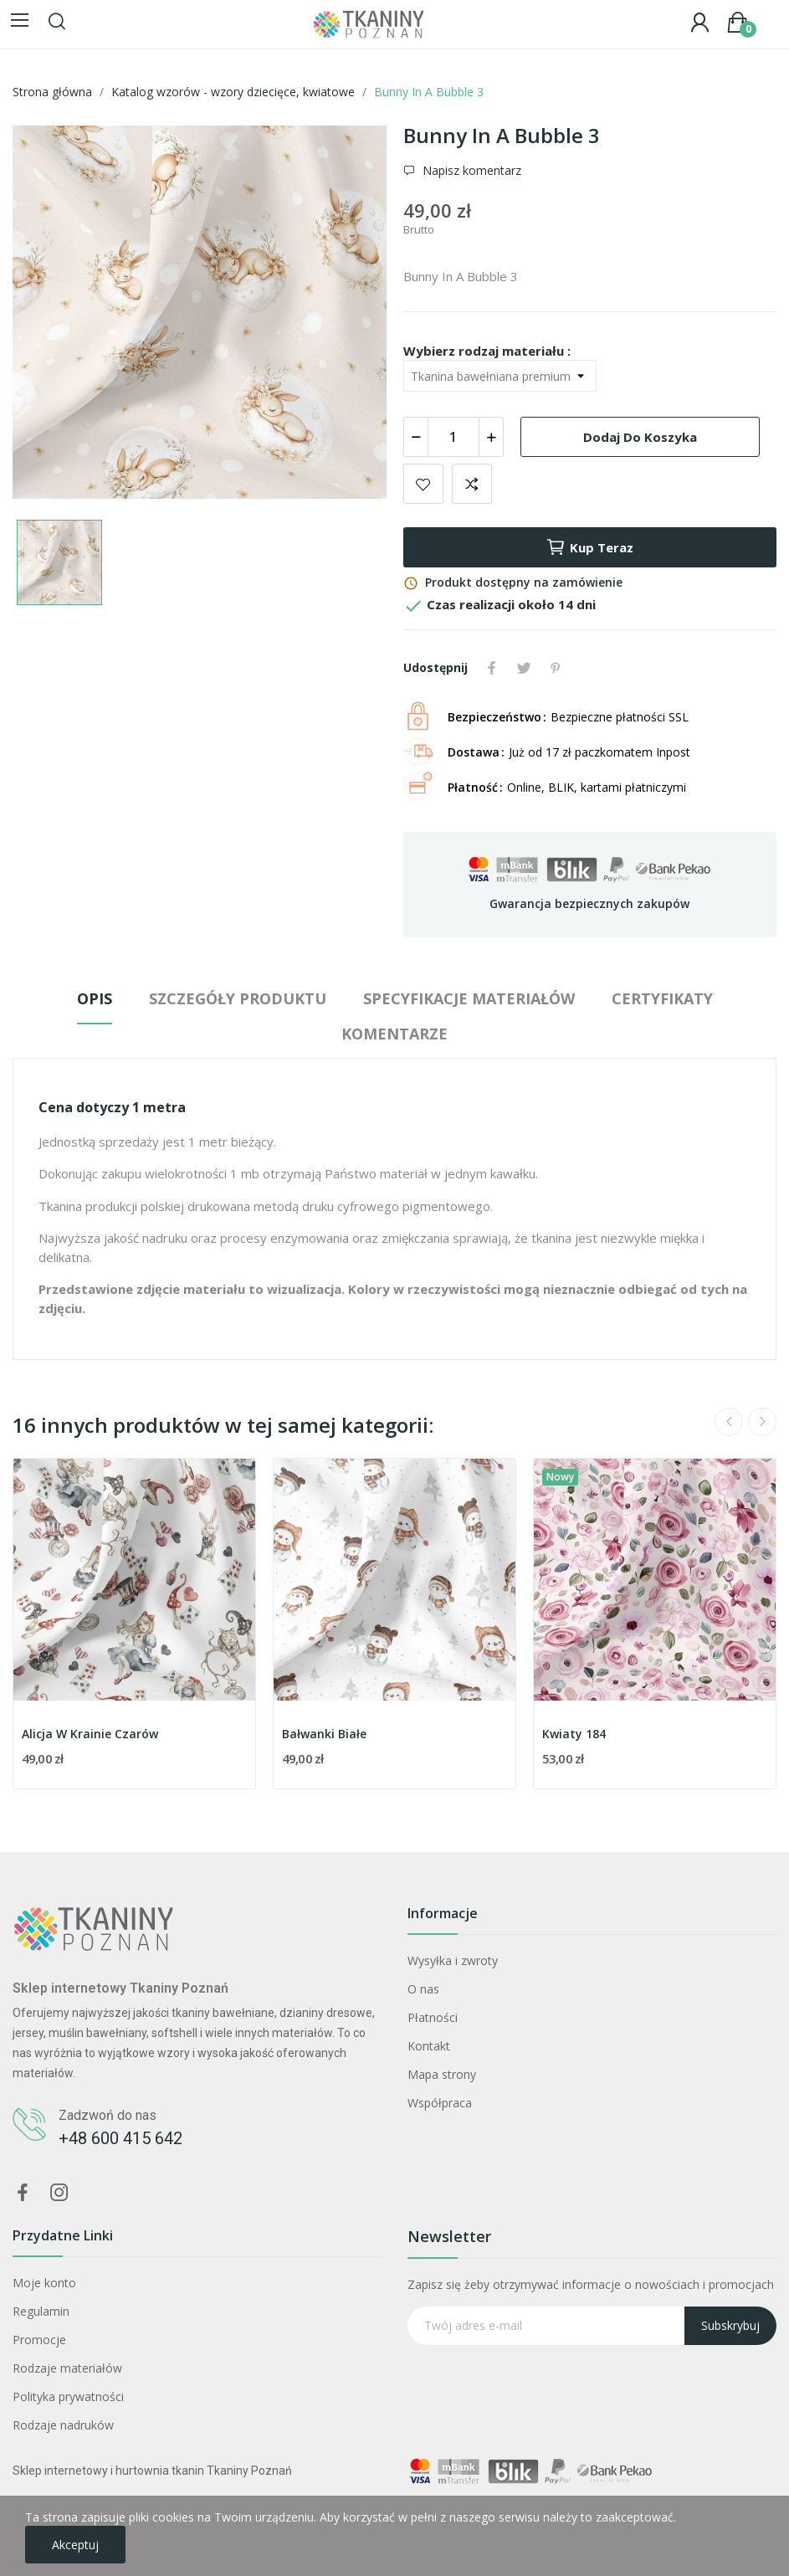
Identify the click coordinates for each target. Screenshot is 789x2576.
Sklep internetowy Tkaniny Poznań (120, 1988)
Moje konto (44, 2283)
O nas (423, 1989)
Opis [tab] (94, 998)
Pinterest (555, 667)
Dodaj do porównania (472, 483)
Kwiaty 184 (574, 1734)
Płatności (432, 2017)
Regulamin (41, 2311)
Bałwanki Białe (324, 1734)
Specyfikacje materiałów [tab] (469, 998)
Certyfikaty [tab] (662, 998)
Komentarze (394, 1034)
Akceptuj (75, 2545)
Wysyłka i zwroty (452, 1960)
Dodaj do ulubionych (423, 483)
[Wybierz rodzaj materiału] (500, 376)
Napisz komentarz (470, 170)
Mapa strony (441, 2074)
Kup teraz (589, 547)
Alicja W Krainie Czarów (90, 1734)
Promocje (39, 2340)
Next (762, 1422)
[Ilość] (453, 437)
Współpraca (439, 2103)
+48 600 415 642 (120, 2138)
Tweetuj (524, 667)
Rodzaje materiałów (67, 2368)
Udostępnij (492, 667)
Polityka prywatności (68, 2396)
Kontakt (428, 2046)
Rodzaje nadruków (63, 2425)
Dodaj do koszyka (640, 436)
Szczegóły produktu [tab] (237, 998)
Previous (729, 1422)
